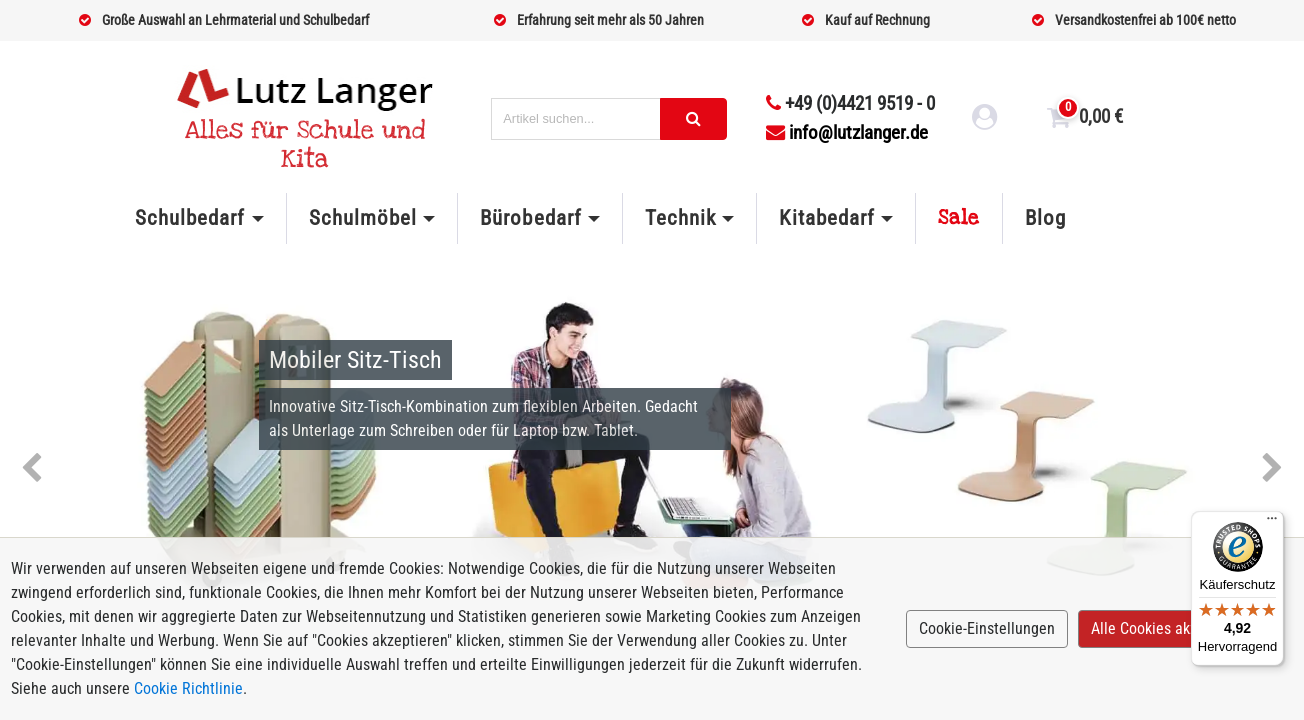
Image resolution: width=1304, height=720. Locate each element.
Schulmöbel (363, 218)
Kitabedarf (826, 218)
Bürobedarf (530, 218)
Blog (1045, 218)
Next (1272, 469)
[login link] (985, 120)
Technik (680, 218)
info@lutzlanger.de (847, 132)
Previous (31, 469)
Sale (959, 218)
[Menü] (1272, 523)
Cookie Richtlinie (188, 688)
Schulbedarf (190, 218)
